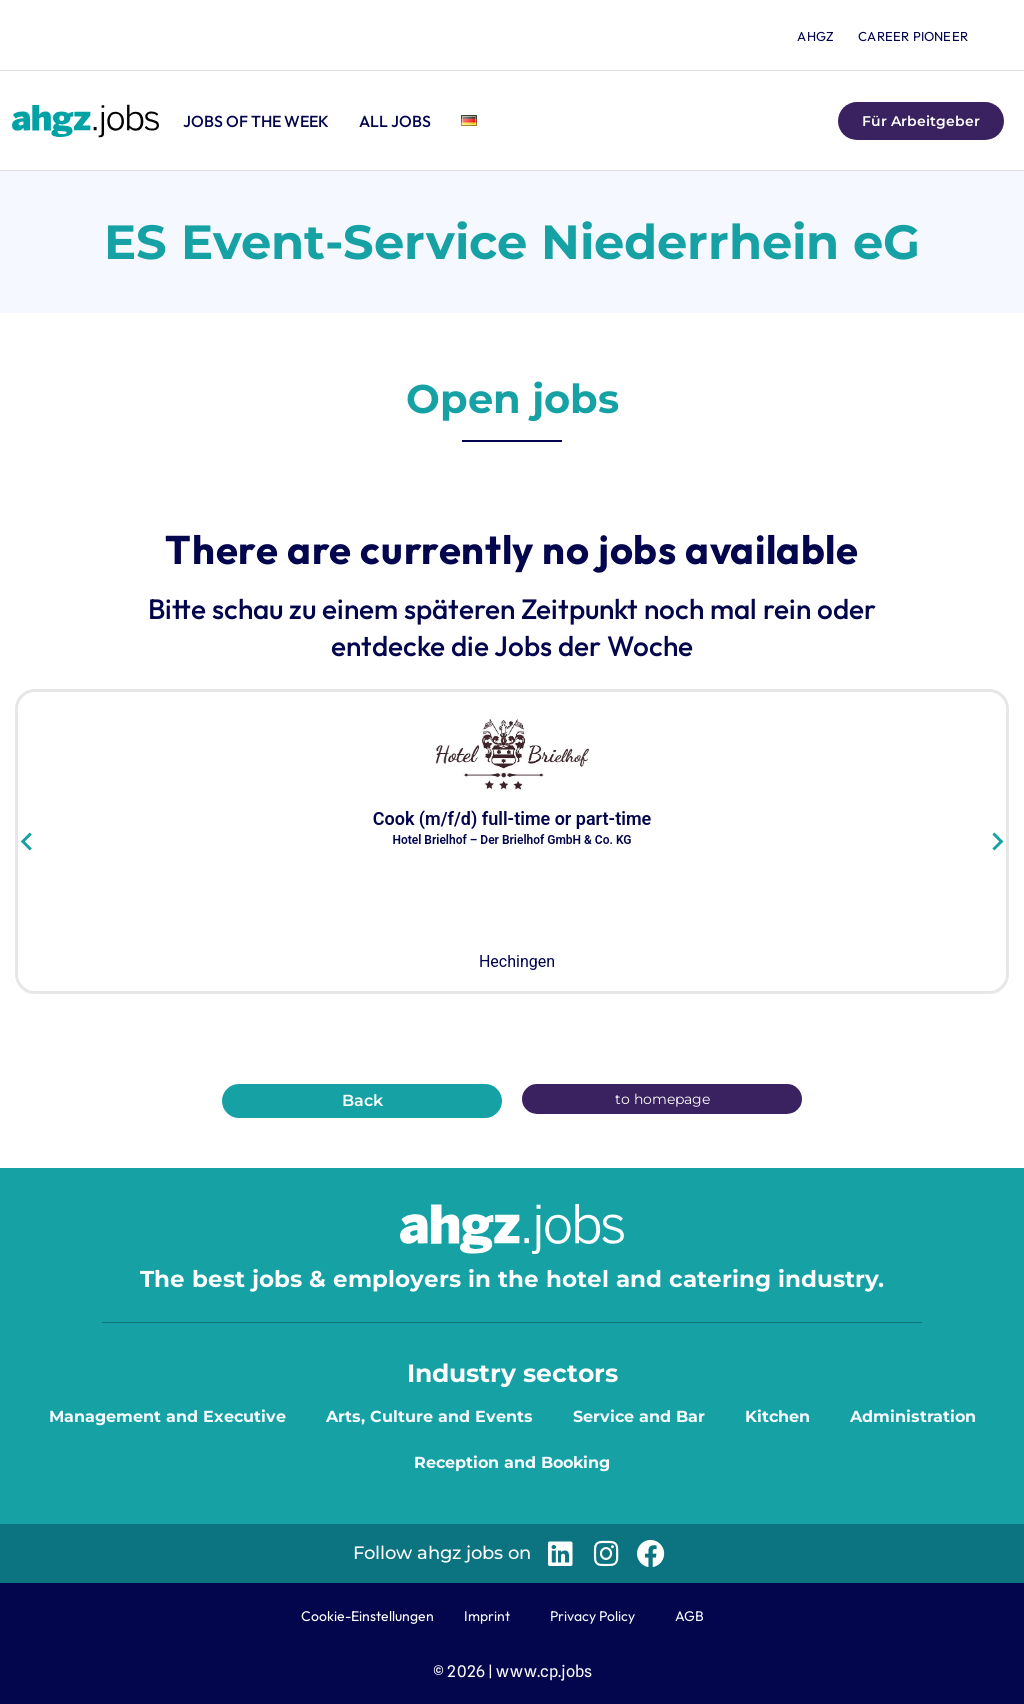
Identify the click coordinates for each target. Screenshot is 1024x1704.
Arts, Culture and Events (429, 1416)
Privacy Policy (592, 1616)
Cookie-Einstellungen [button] (367, 1616)
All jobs (395, 121)
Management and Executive (167, 1416)
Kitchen (777, 1416)
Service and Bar (639, 1416)
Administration (913, 1416)
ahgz (815, 36)
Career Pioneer (913, 36)
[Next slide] (996, 842)
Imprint (487, 1616)
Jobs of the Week (256, 121)
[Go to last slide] (27, 842)
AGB (689, 1616)
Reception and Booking (512, 1462)
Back (362, 1100)
